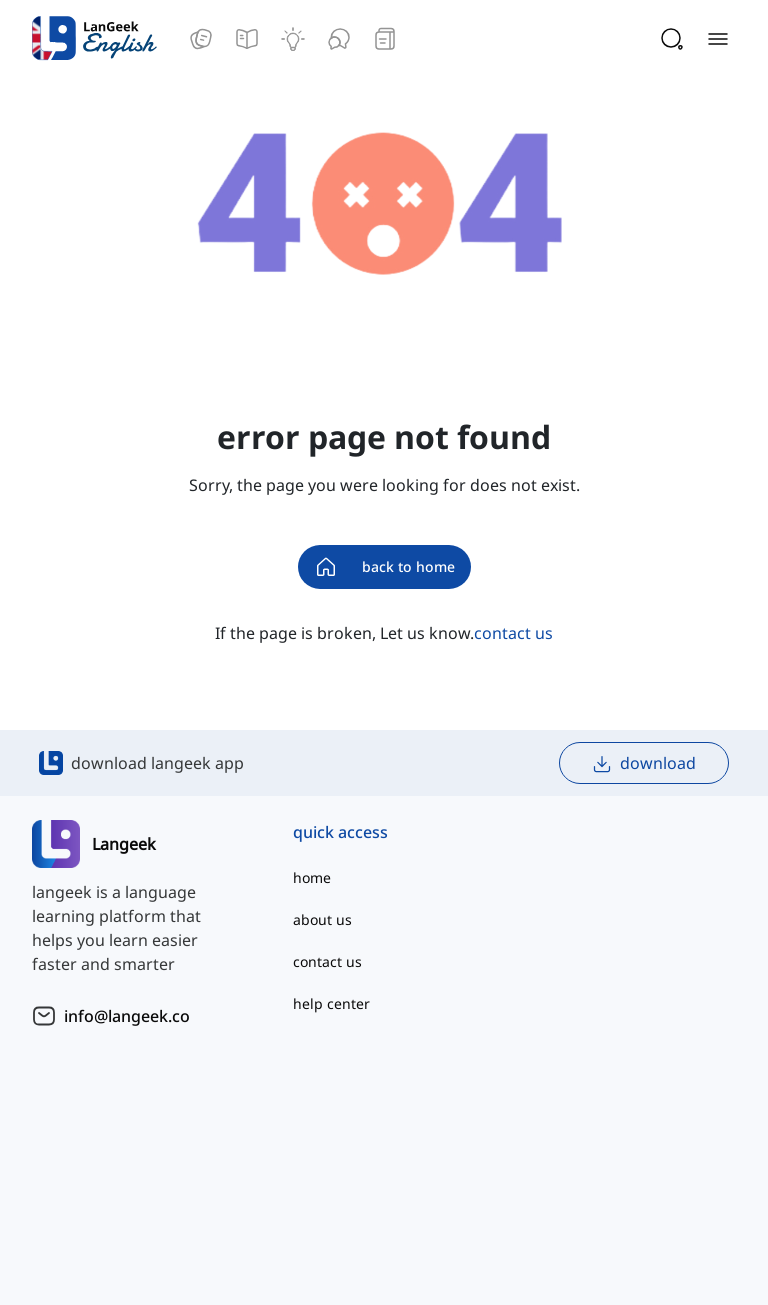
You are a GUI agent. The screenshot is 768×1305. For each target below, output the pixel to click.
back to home (384, 567)
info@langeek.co (127, 1016)
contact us (513, 633)
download (644, 763)
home (312, 877)
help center (331, 1003)
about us (322, 919)
